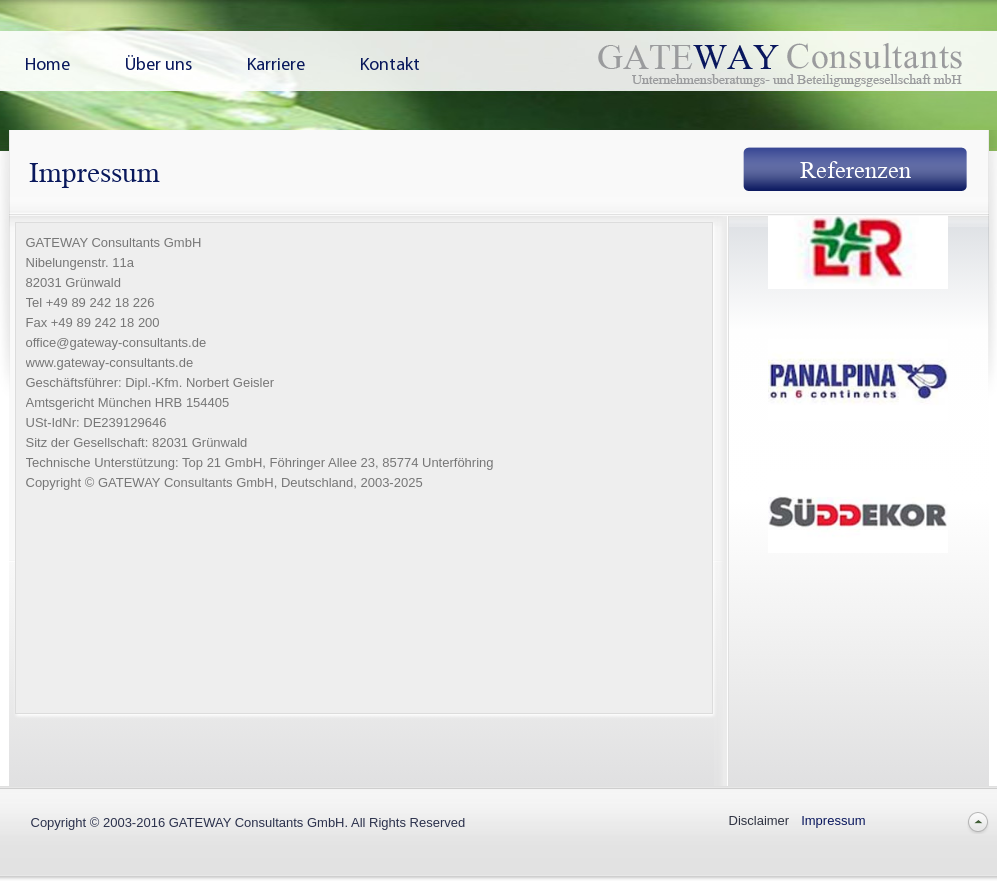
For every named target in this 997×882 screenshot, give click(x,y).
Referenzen (855, 170)
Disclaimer (759, 820)
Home (47, 66)
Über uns (158, 66)
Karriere (276, 66)
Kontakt (390, 66)
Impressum (833, 820)
